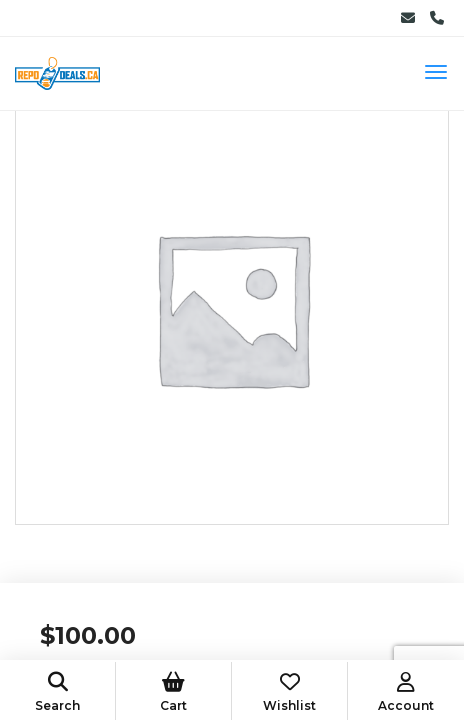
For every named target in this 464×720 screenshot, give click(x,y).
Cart (173, 692)
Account (406, 692)
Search (57, 692)
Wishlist (289, 692)
